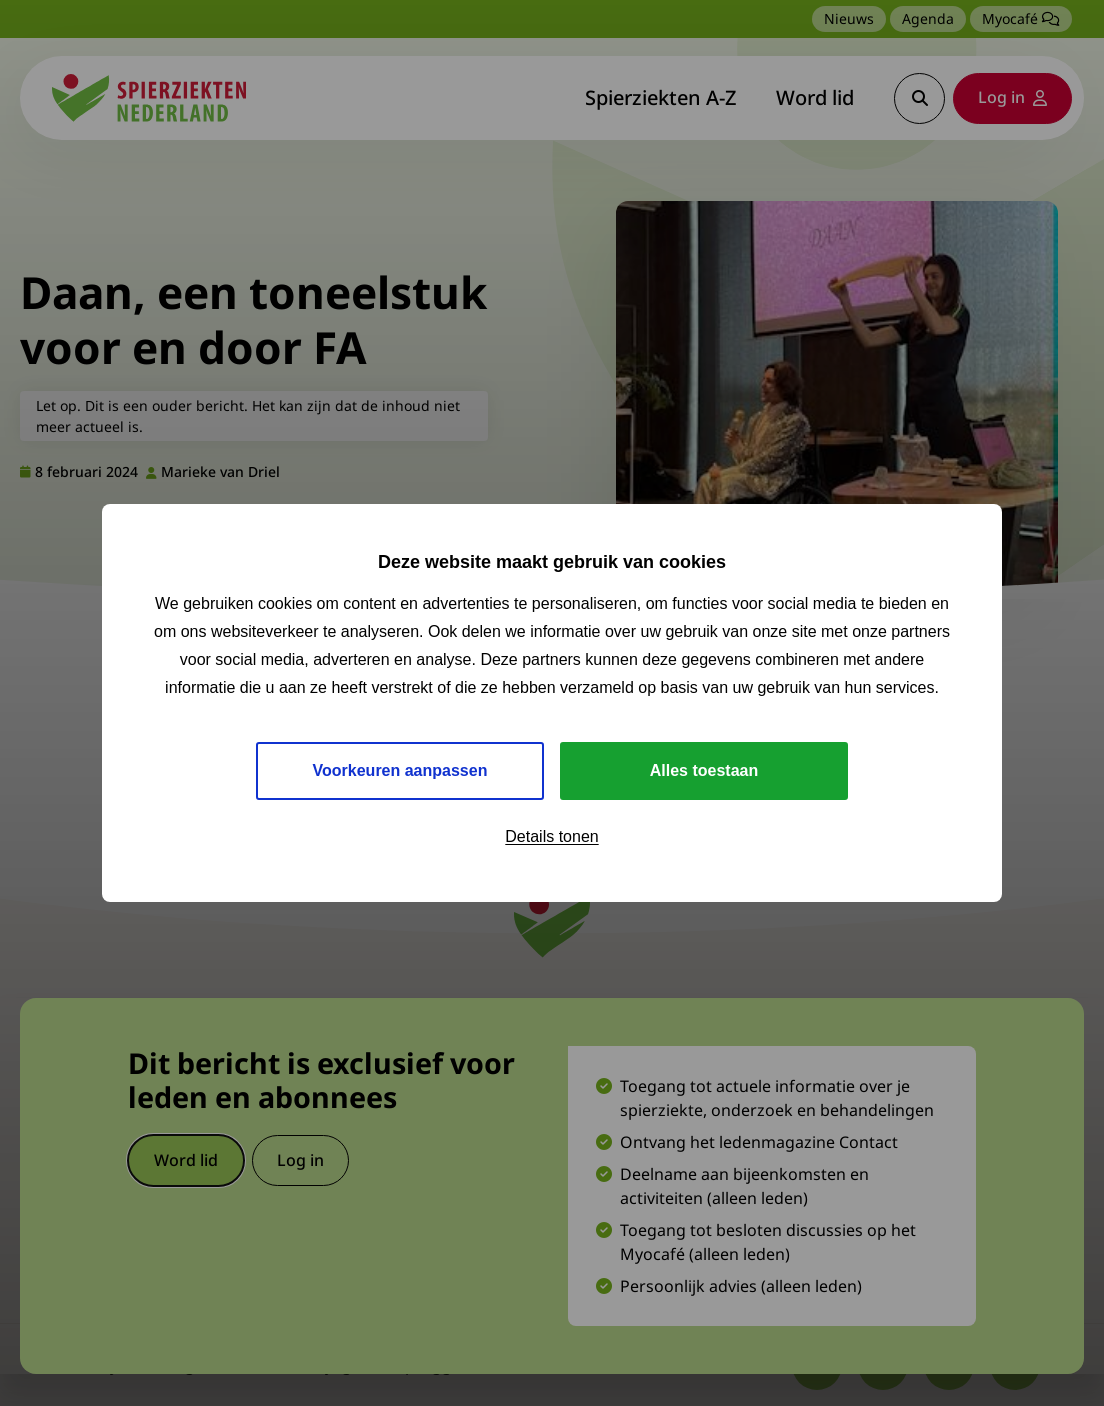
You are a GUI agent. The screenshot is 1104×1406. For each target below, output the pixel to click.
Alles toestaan (704, 770)
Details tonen (551, 836)
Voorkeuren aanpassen (400, 770)
